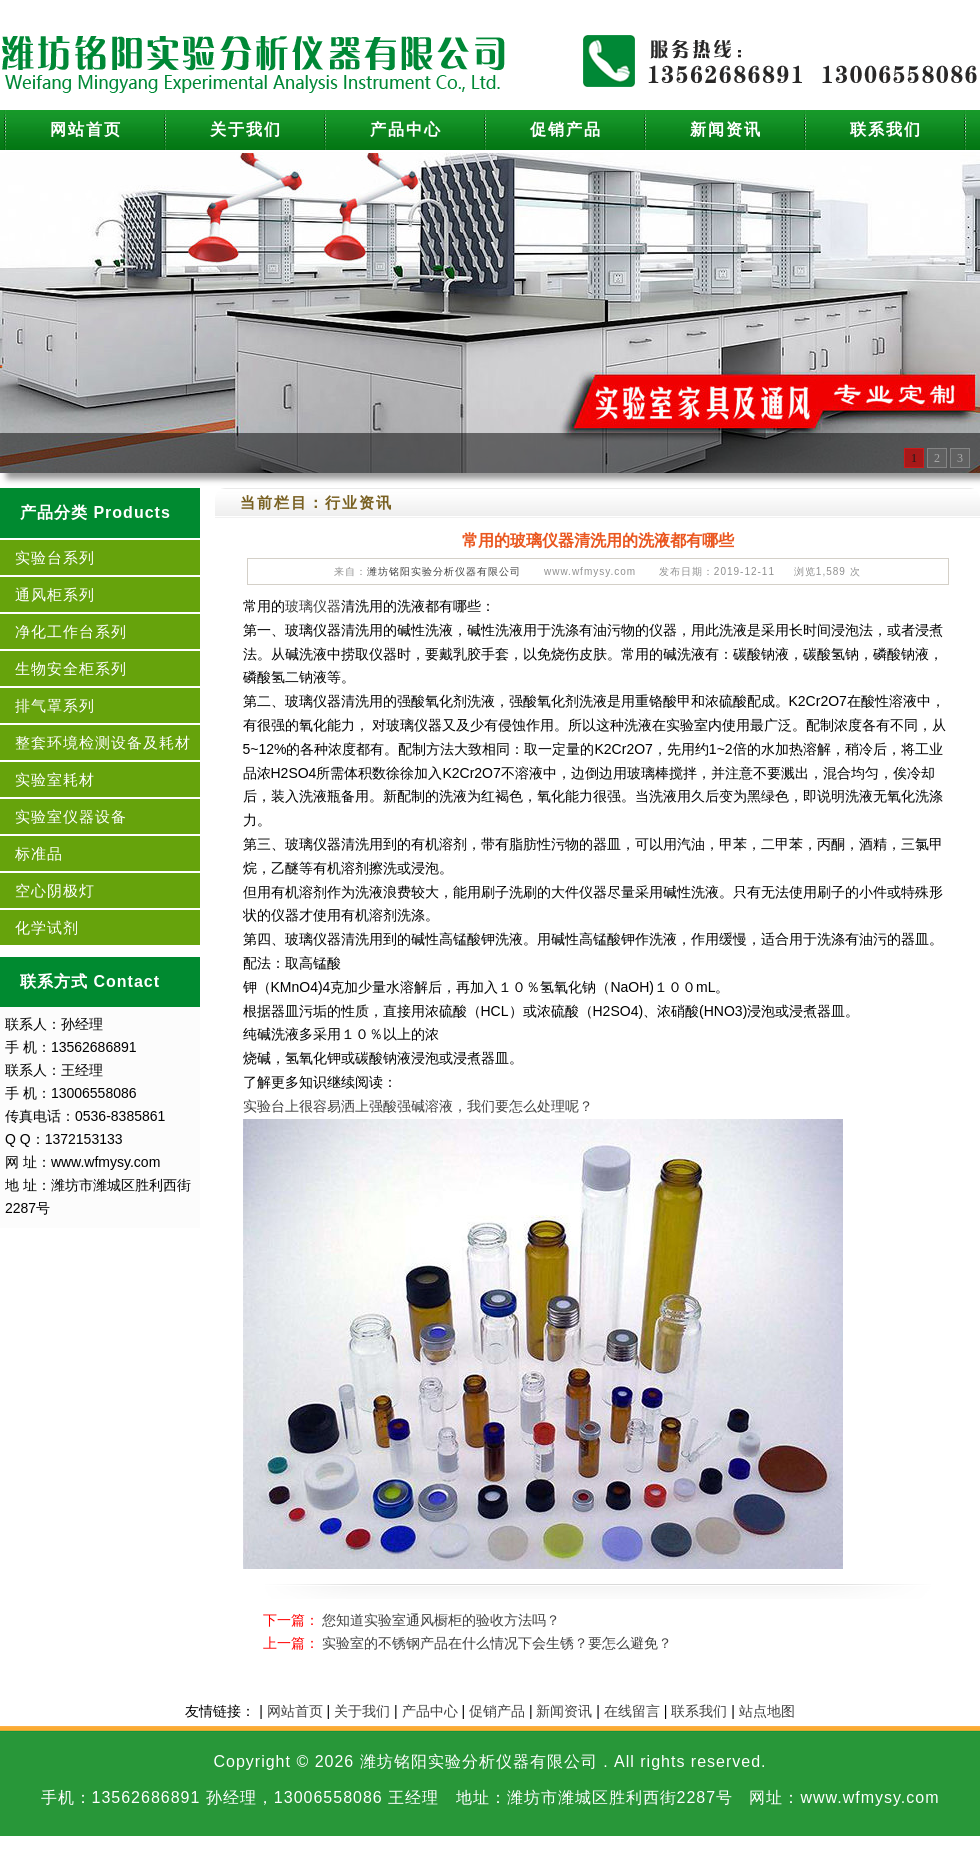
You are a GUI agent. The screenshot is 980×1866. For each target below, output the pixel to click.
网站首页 (86, 129)
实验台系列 (55, 557)
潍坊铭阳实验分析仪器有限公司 (444, 571)
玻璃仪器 (313, 606)
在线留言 (632, 1711)
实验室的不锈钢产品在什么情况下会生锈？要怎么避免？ (497, 1643)
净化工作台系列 (71, 631)
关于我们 (246, 129)
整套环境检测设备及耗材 (103, 742)
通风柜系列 (55, 594)
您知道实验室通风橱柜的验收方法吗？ (441, 1620)
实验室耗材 (55, 779)
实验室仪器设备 (71, 816)
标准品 (39, 853)
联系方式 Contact (90, 981)
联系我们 (886, 129)
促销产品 (566, 129)
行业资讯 (359, 502)
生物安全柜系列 (71, 668)
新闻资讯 (726, 129)
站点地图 (767, 1711)
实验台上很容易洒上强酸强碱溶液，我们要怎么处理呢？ (418, 1106)
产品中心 (406, 129)
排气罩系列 (55, 705)
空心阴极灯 (55, 890)
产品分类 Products (95, 512)
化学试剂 (47, 927)
